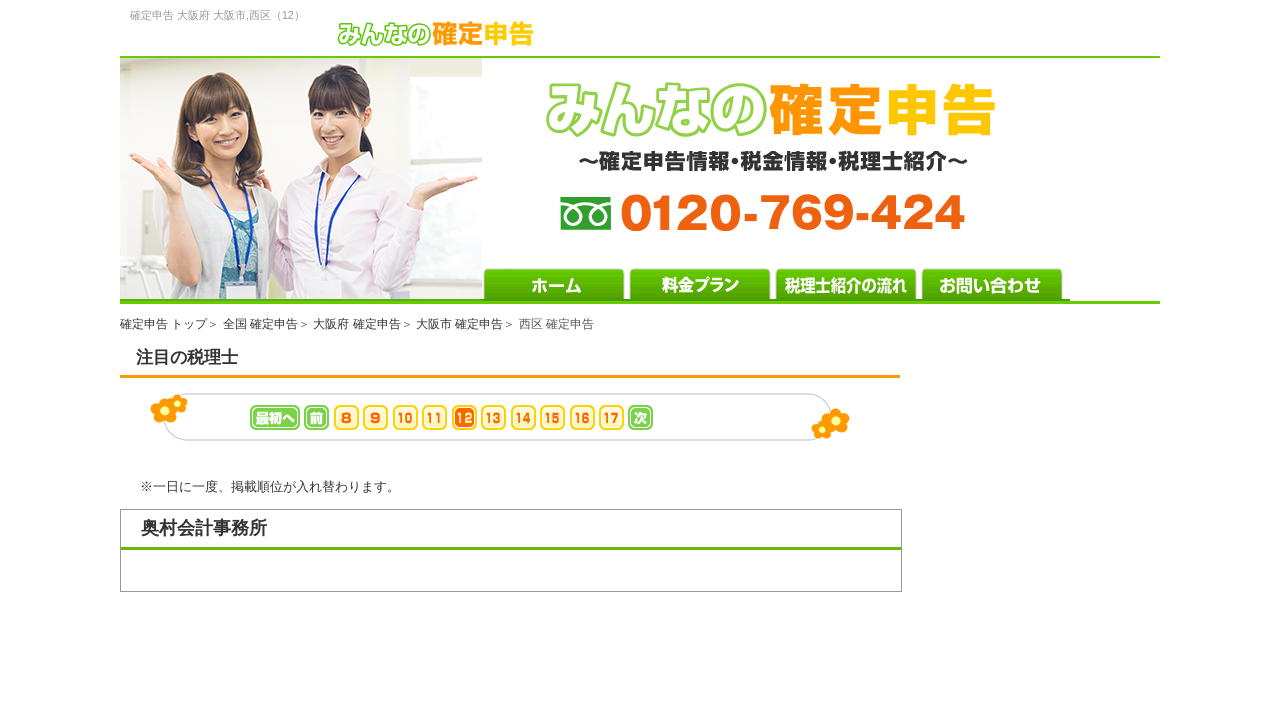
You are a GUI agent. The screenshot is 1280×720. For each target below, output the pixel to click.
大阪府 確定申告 (356, 324)
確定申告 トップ (163, 324)
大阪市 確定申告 (459, 324)
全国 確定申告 (260, 324)
